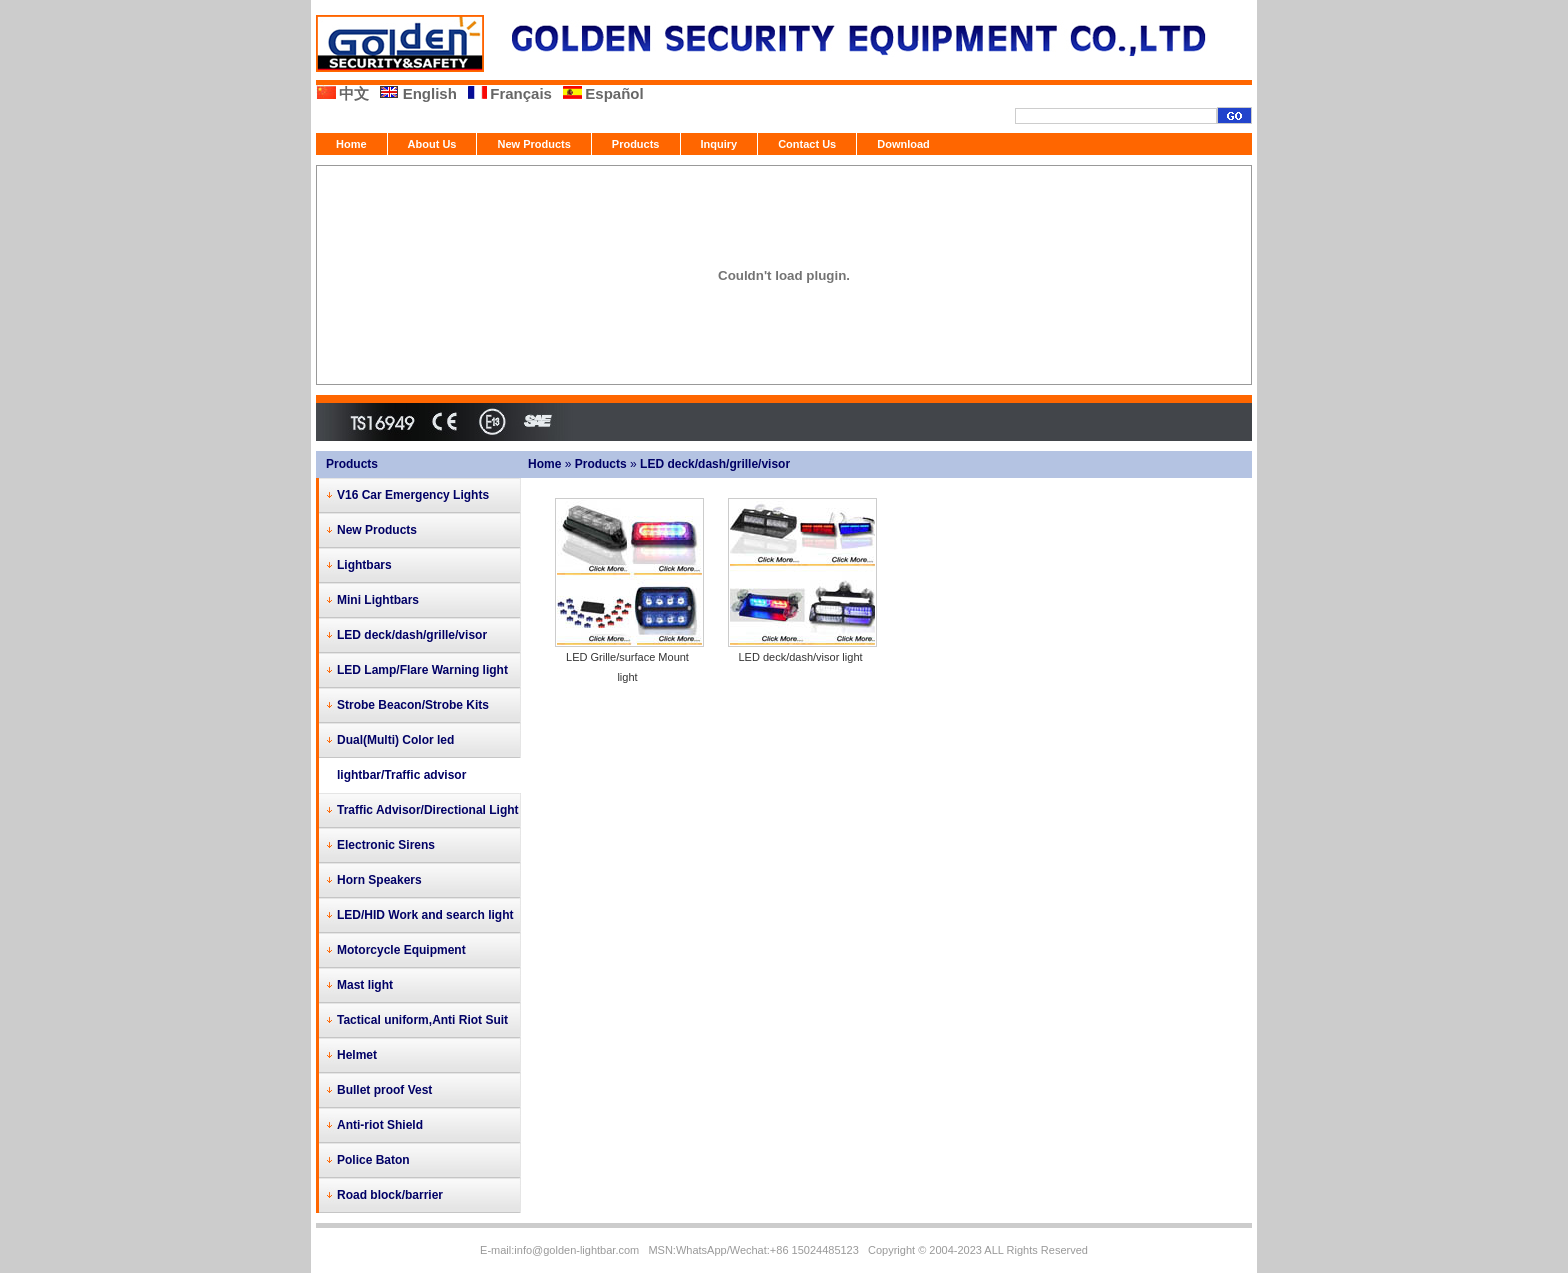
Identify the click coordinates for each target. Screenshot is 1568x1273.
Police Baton (373, 1160)
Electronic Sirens (386, 845)
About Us (432, 144)
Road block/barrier (390, 1195)
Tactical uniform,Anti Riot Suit (422, 1020)
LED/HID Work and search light (425, 915)
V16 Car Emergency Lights (413, 495)
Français (521, 93)
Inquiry (719, 144)
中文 (354, 93)
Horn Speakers (379, 880)
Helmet (357, 1055)
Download (903, 144)
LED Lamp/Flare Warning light (422, 670)
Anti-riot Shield (380, 1125)
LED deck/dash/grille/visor (715, 464)
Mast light (365, 985)
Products (636, 144)
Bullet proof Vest (384, 1090)
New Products (533, 144)
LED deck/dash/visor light (800, 657)
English (430, 93)
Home (351, 144)
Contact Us (807, 144)
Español (614, 93)
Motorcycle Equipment (401, 950)
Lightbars (364, 565)
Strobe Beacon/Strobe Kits (413, 705)
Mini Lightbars (378, 600)
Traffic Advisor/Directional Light (428, 810)
